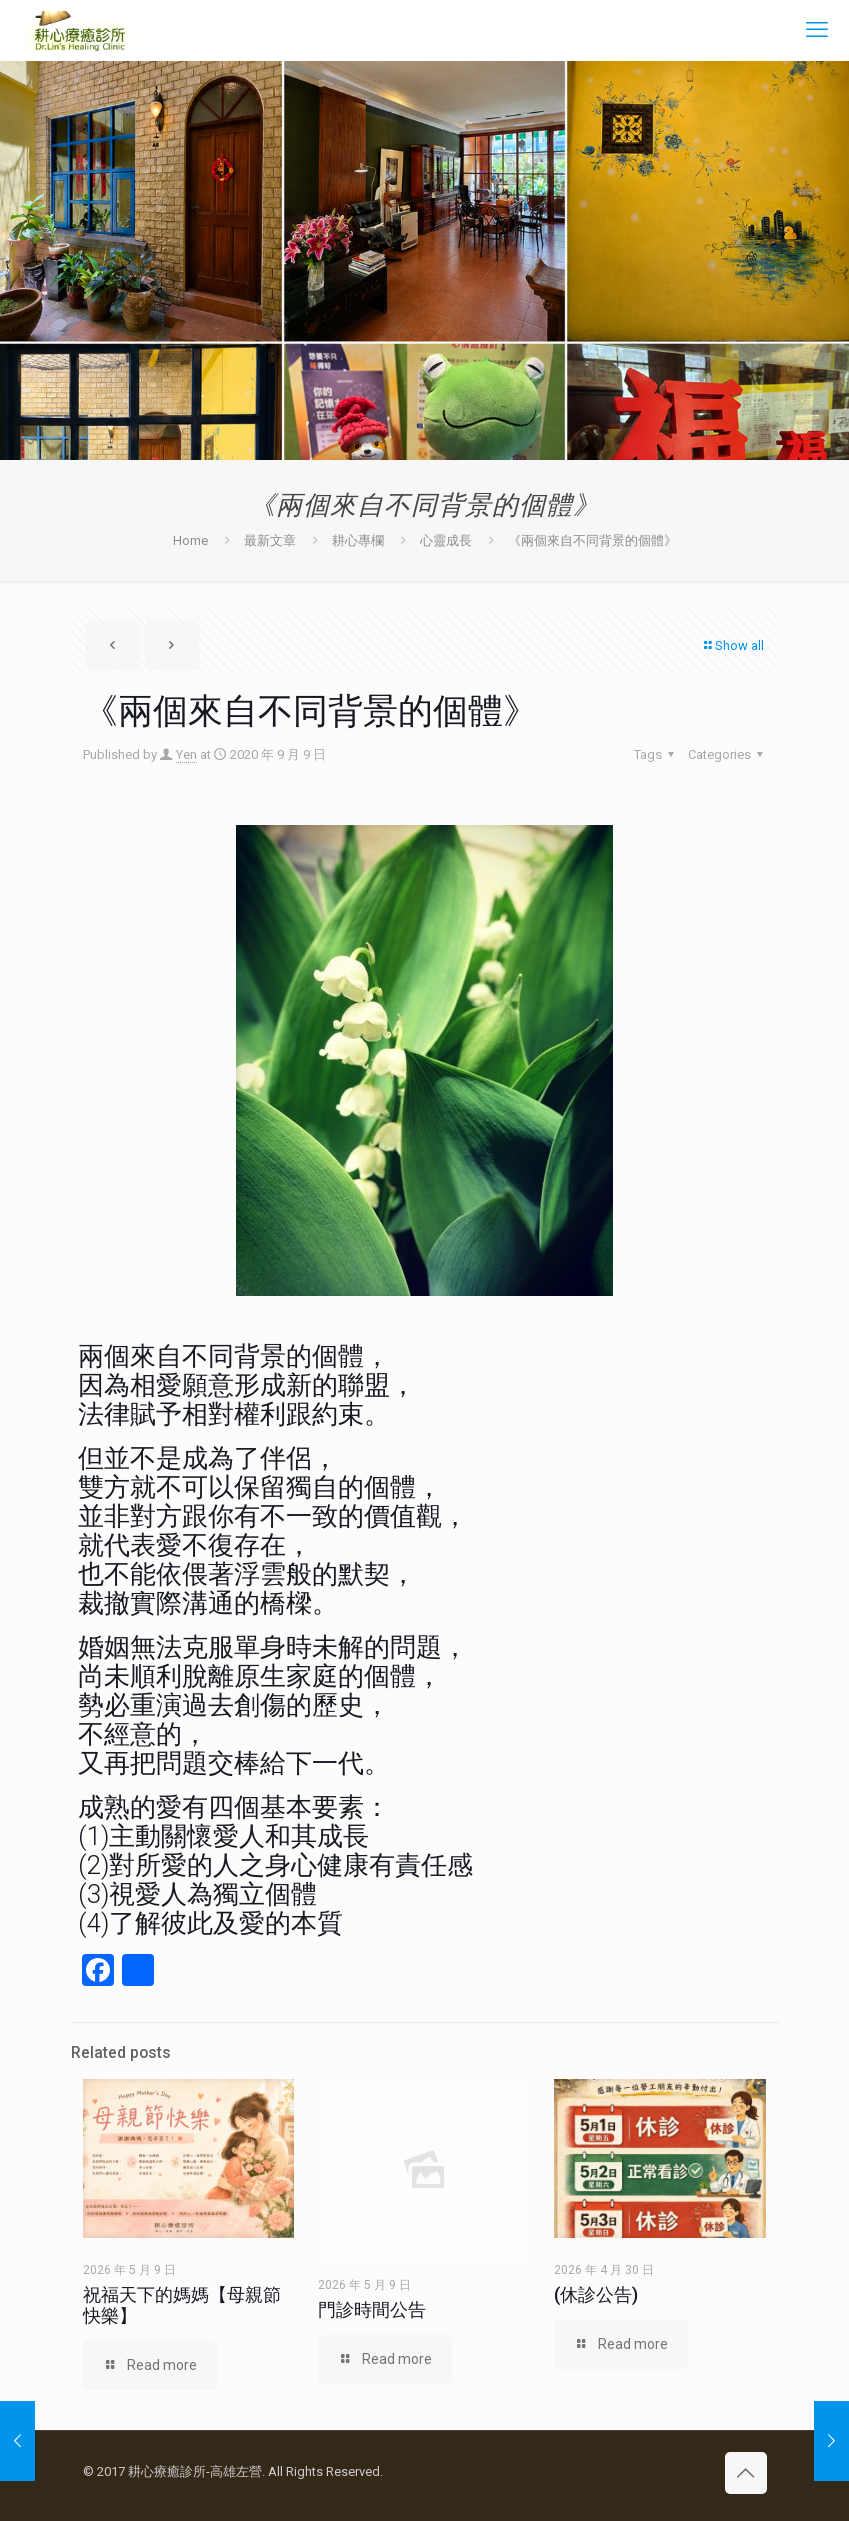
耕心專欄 (358, 540)
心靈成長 (446, 540)
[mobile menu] (817, 30)
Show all (733, 645)
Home (190, 540)
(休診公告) (596, 2294)
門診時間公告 (372, 2309)
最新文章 (270, 540)
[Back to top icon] (746, 2473)
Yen (186, 754)
